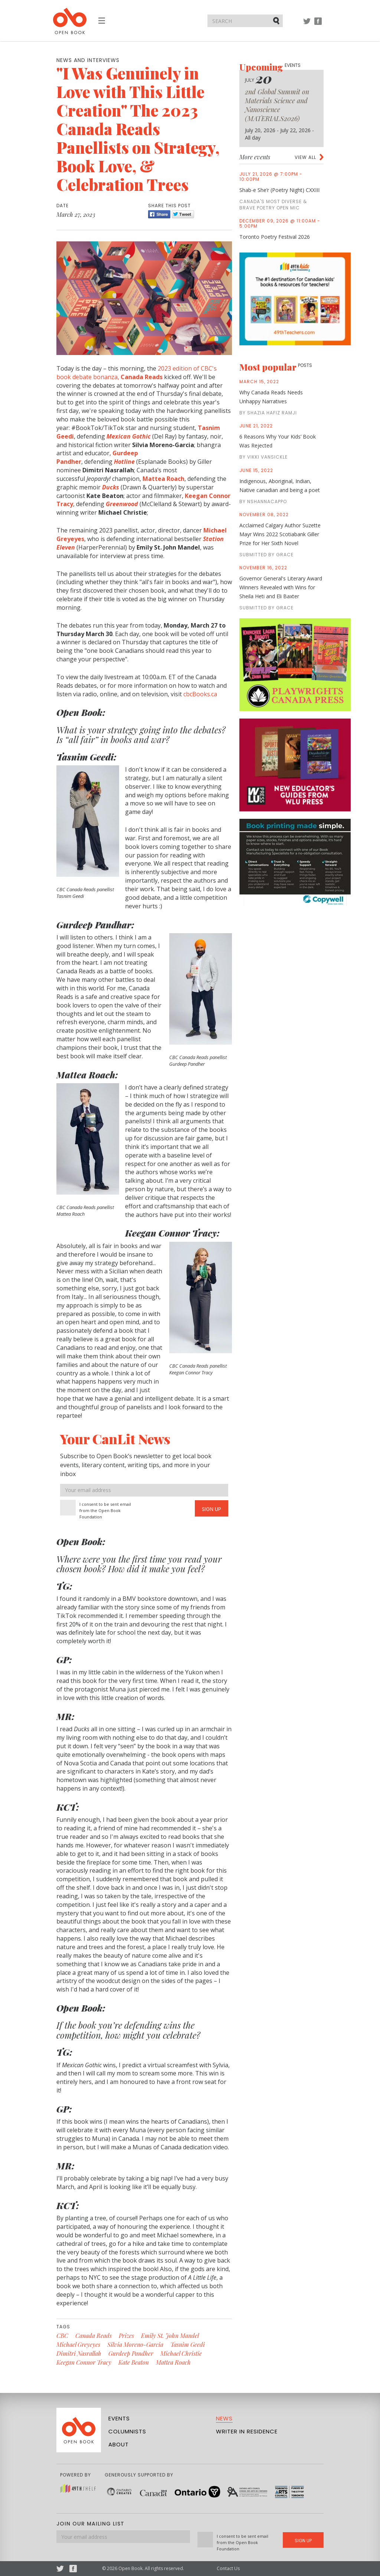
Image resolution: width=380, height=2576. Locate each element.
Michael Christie (181, 2353)
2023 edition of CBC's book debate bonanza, (136, 372)
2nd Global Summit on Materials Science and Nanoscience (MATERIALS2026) (277, 105)
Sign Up (211, 1509)
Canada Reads (93, 2335)
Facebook (73, 2568)
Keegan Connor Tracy (83, 2362)
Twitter (60, 2568)
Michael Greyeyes (78, 2344)
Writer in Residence (247, 2431)
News (224, 2418)
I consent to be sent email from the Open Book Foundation (105, 1510)
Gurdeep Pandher (130, 2353)
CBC (62, 2335)
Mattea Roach (173, 2362)
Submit (277, 20)
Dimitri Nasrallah (78, 2353)
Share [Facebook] (159, 214)
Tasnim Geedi (187, 2344)
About (118, 2444)
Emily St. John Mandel (170, 2335)
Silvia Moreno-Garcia (135, 2344)
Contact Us (228, 2568)
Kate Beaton (133, 2362)
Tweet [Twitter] (183, 214)
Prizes (126, 2335)
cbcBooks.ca (200, 694)
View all (305, 157)
